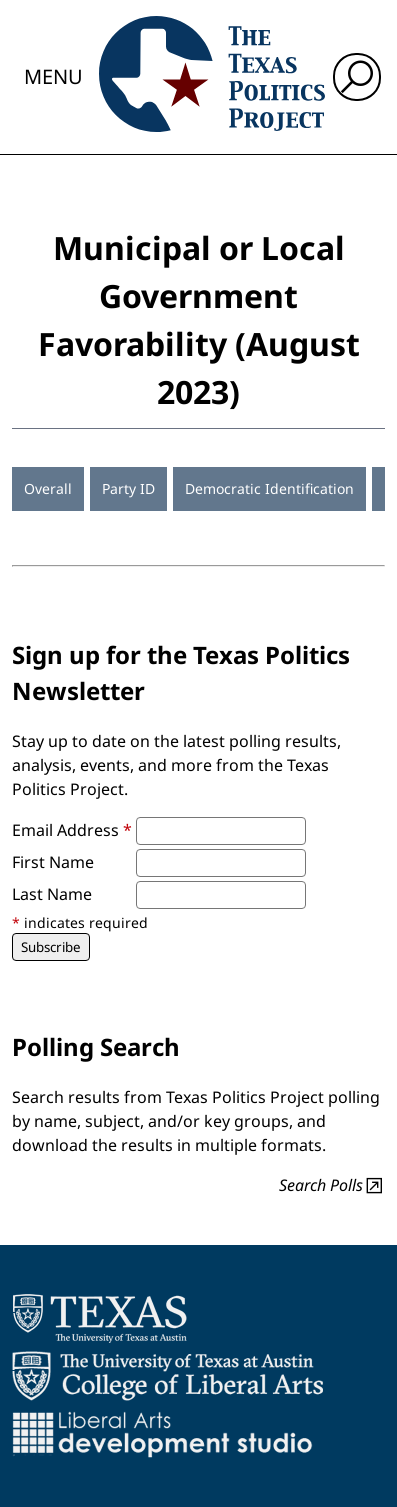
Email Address (72, 830)
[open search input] (357, 77)
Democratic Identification (269, 488)
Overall (48, 488)
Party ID (128, 488)
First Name (53, 862)
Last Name (52, 894)
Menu (53, 76)
